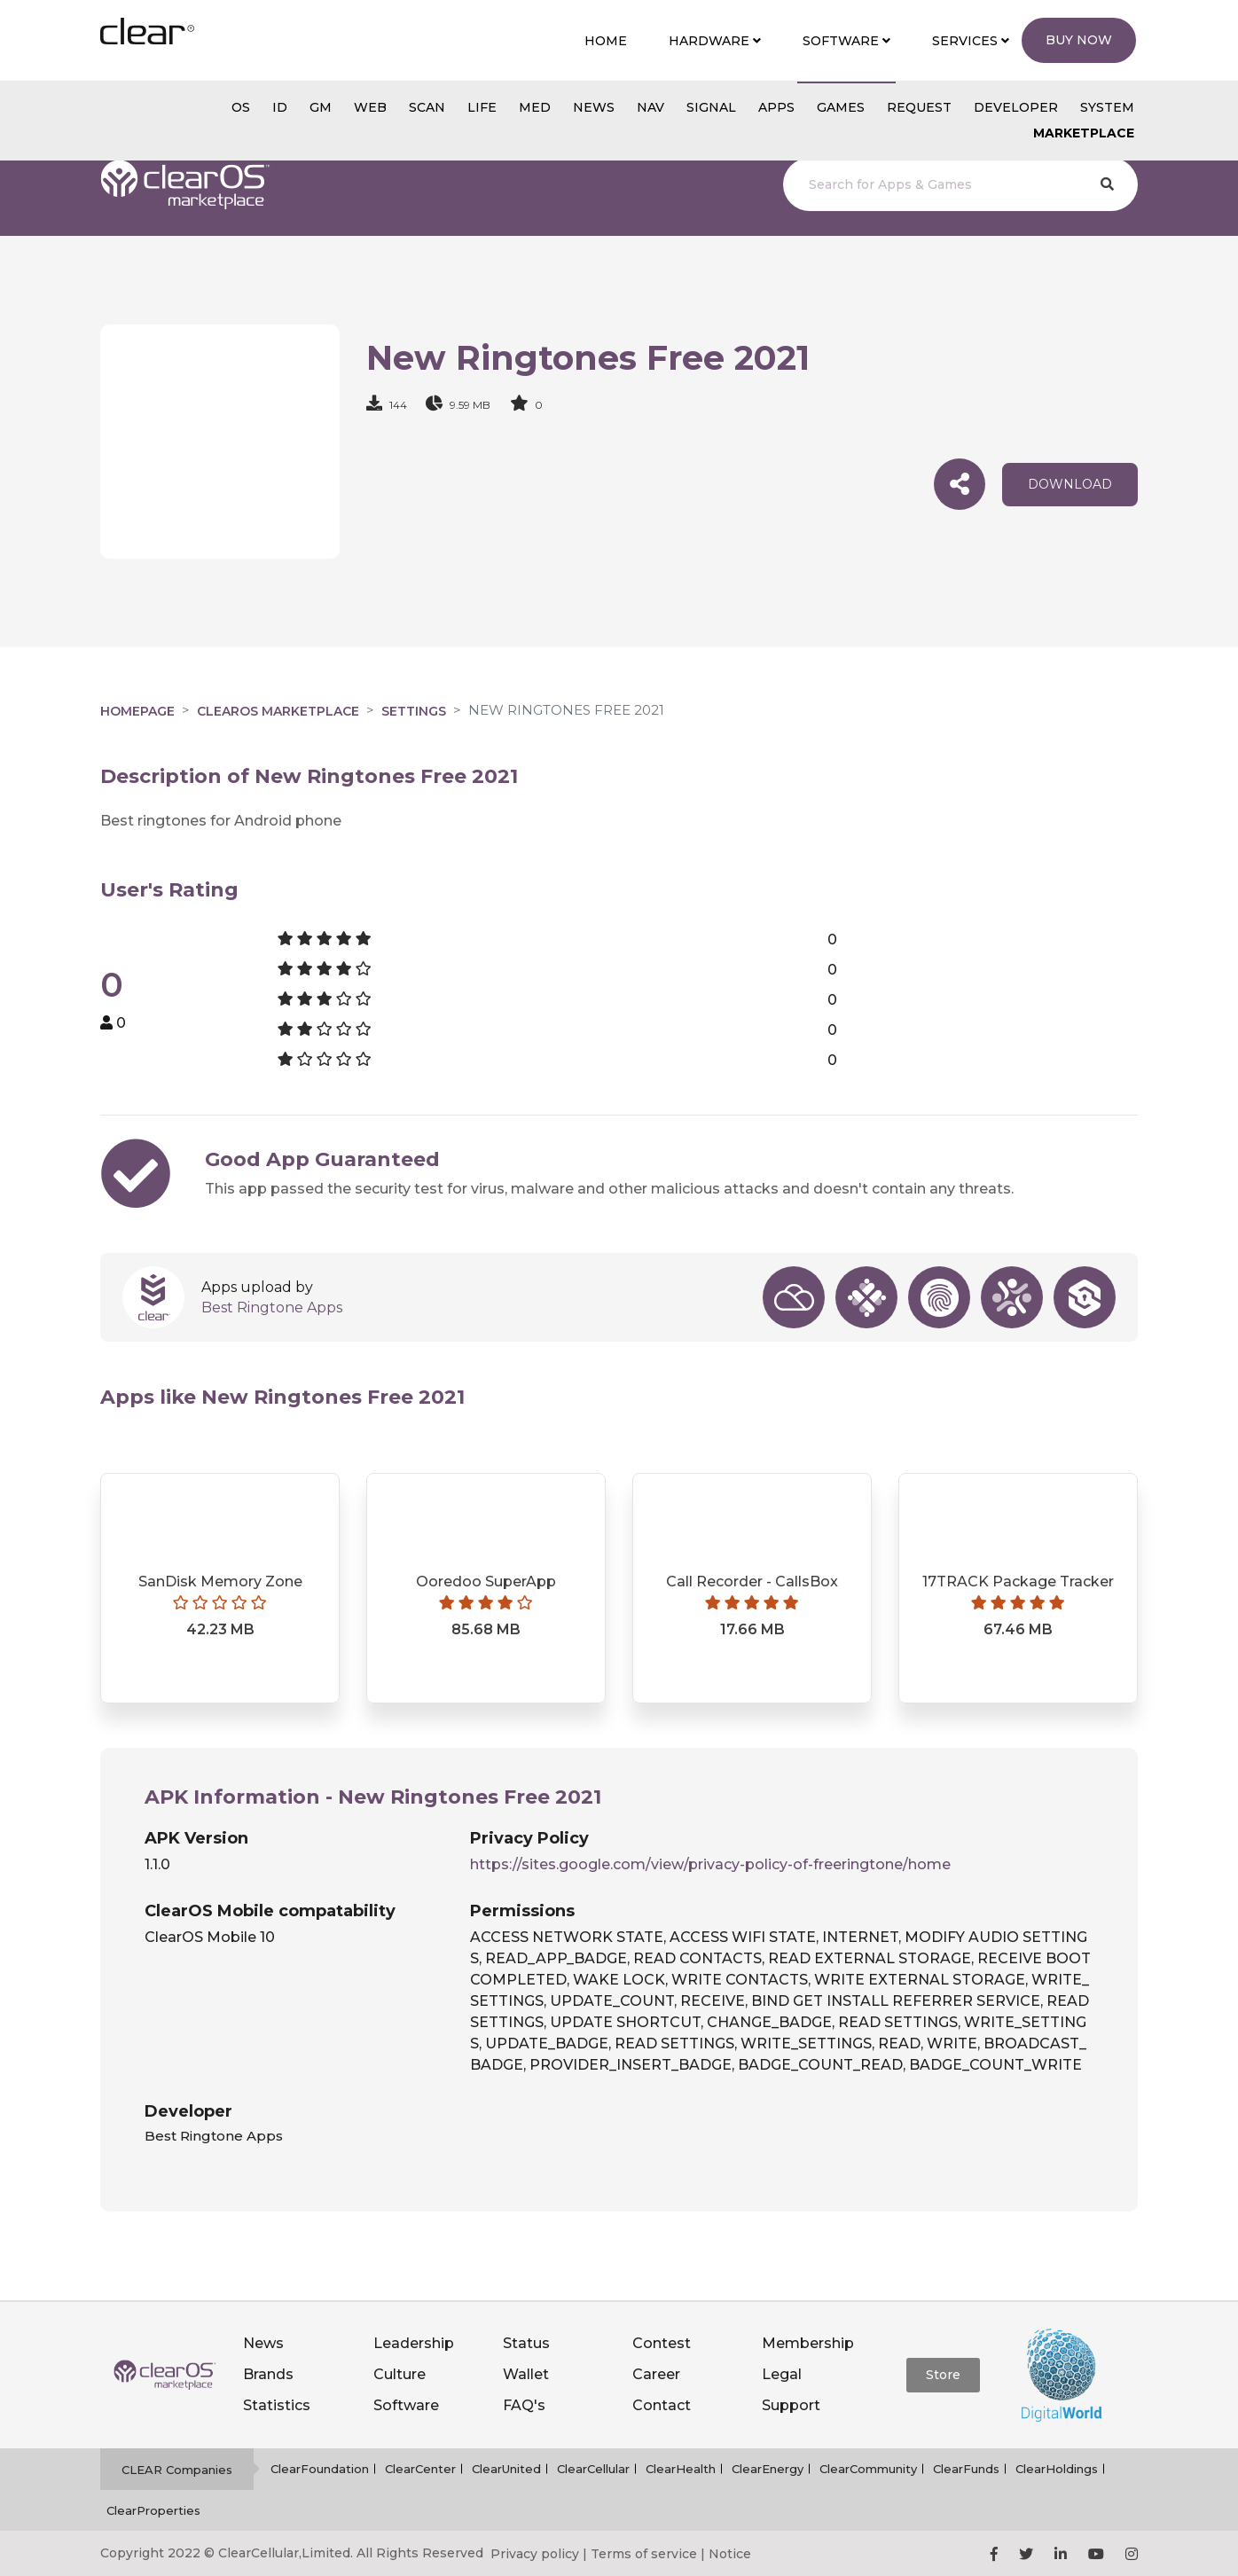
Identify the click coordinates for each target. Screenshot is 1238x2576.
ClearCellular (593, 2469)
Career (656, 2374)
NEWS (594, 107)
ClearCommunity (868, 2469)
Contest (661, 2343)
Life (482, 107)
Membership (808, 2343)
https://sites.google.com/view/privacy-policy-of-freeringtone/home (710, 1864)
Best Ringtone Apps (271, 1307)
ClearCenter (420, 2469)
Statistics (276, 2405)
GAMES (841, 107)
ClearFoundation (319, 2469)
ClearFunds (966, 2469)
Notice (730, 2554)
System (1107, 107)
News (263, 2343)
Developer (1016, 107)
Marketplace (1083, 133)
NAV (650, 107)
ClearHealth (681, 2469)
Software (406, 2405)
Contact (661, 2405)
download (1070, 484)
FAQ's (524, 2405)
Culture (399, 2374)
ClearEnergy (767, 2469)
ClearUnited (506, 2469)
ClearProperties (153, 2510)
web (370, 107)
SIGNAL (711, 107)
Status (526, 2343)
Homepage (137, 711)
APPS (776, 107)
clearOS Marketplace (278, 711)
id (279, 107)
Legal (782, 2374)
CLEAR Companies (176, 2469)
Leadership (413, 2343)
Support (791, 2405)
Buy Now (1079, 40)
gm (321, 107)
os (240, 107)
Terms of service (644, 2554)
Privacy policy (534, 2554)
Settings (413, 711)
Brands (268, 2374)
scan (427, 107)
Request (919, 107)
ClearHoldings (1056, 2469)
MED (535, 107)
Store (943, 2375)
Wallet (526, 2374)
